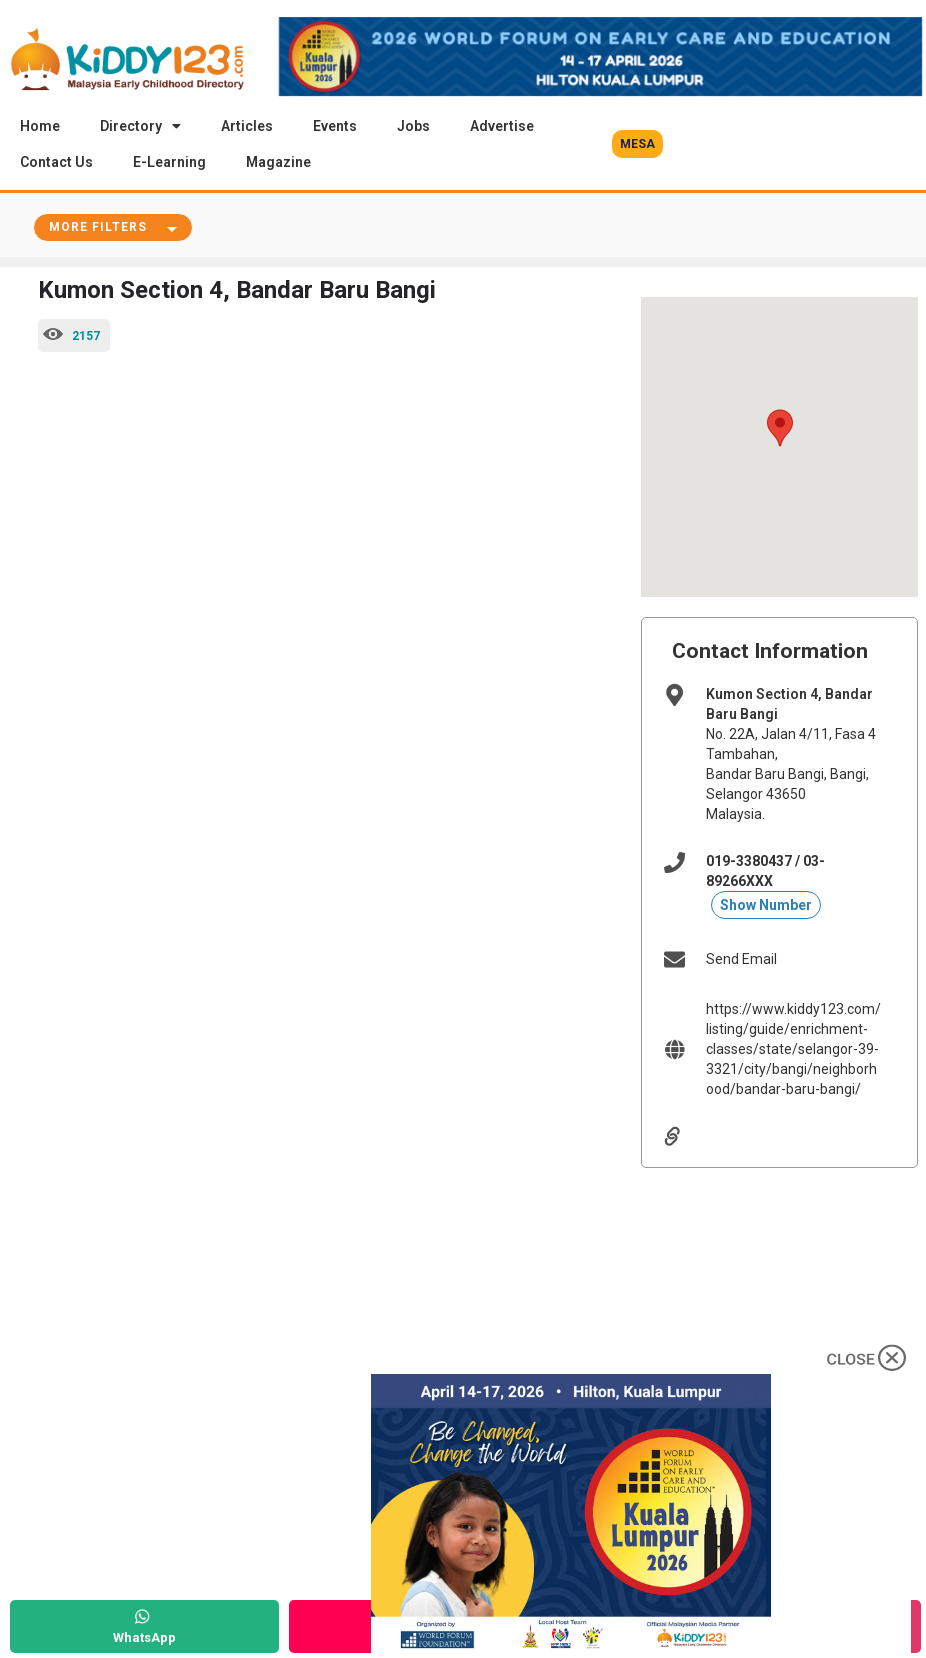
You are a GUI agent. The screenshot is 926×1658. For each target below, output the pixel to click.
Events (335, 126)
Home (40, 126)
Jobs (413, 126)
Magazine (278, 162)
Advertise (502, 126)
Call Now (423, 1637)
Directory (140, 126)
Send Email (741, 960)
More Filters (98, 228)
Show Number (766, 906)
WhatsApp (144, 1637)
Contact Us (56, 162)
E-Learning (169, 162)
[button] (637, 144)
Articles (247, 126)
